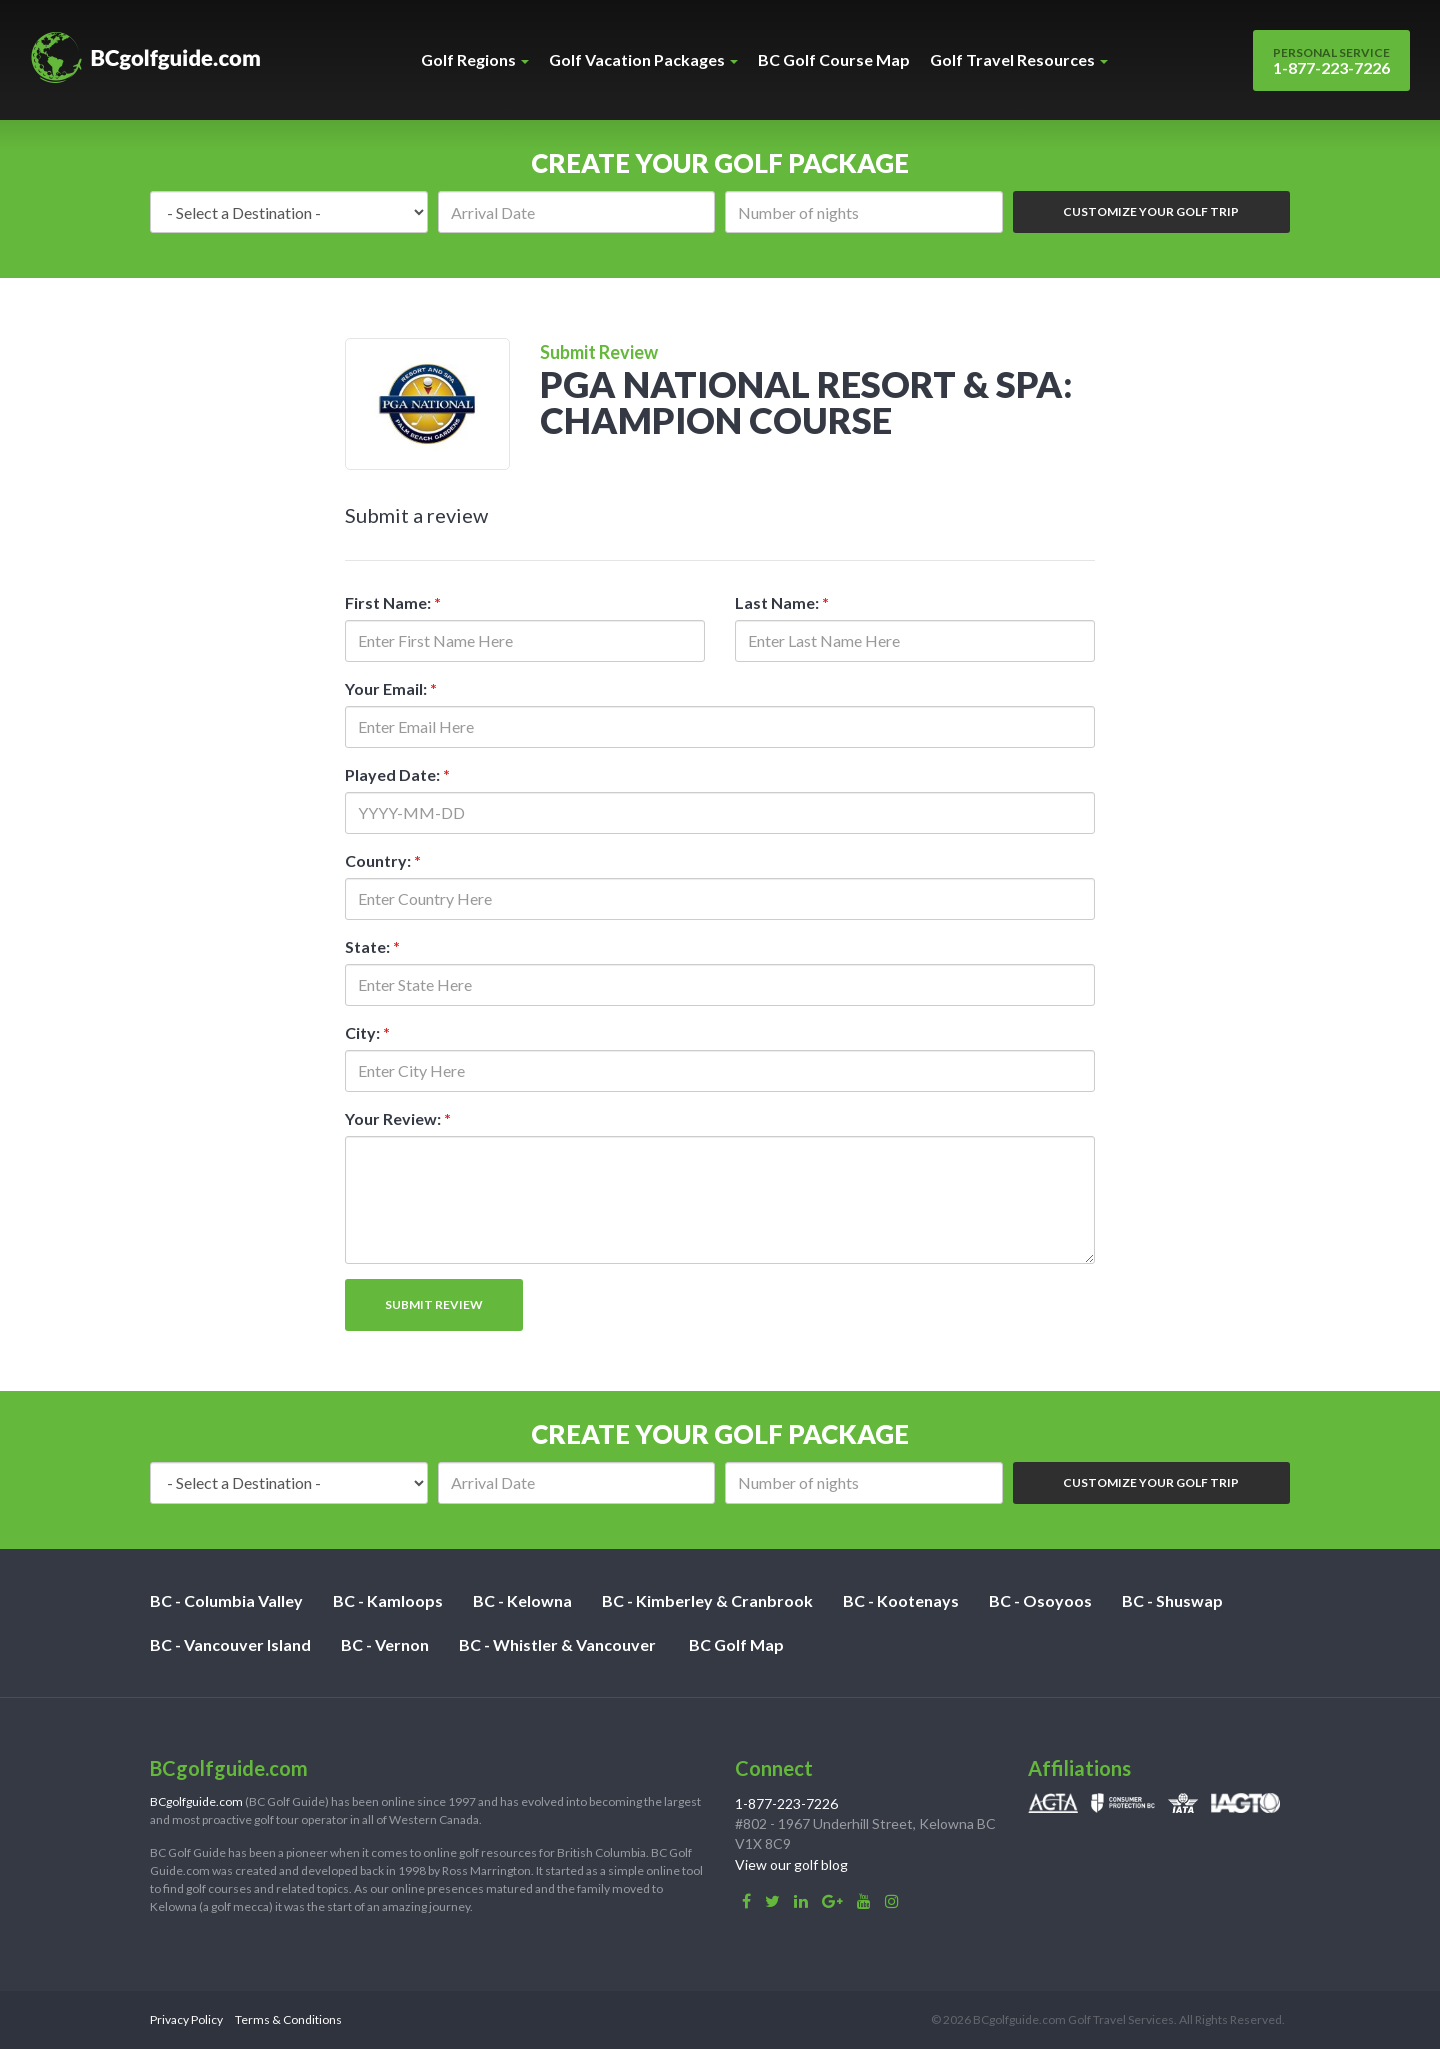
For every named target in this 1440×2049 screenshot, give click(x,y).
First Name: (393, 602)
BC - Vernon (385, 1644)
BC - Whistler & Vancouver (557, 1644)
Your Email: (391, 688)
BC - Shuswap (1172, 1600)
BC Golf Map (736, 1644)
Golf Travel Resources (1019, 59)
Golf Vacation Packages (643, 59)
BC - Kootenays (901, 1600)
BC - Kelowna (522, 1600)
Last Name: (782, 602)
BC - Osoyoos (1040, 1600)
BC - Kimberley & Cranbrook (707, 1600)
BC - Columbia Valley (226, 1600)
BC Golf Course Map (834, 59)
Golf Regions (475, 59)
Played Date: (397, 774)
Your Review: (398, 1118)
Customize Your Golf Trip (1151, 211)
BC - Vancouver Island (230, 1644)
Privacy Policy (186, 2019)
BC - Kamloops (388, 1600)
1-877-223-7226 (1331, 61)
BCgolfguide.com (196, 1801)
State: (372, 946)
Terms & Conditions (288, 2019)
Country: (383, 860)
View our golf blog (791, 1864)
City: (367, 1032)
